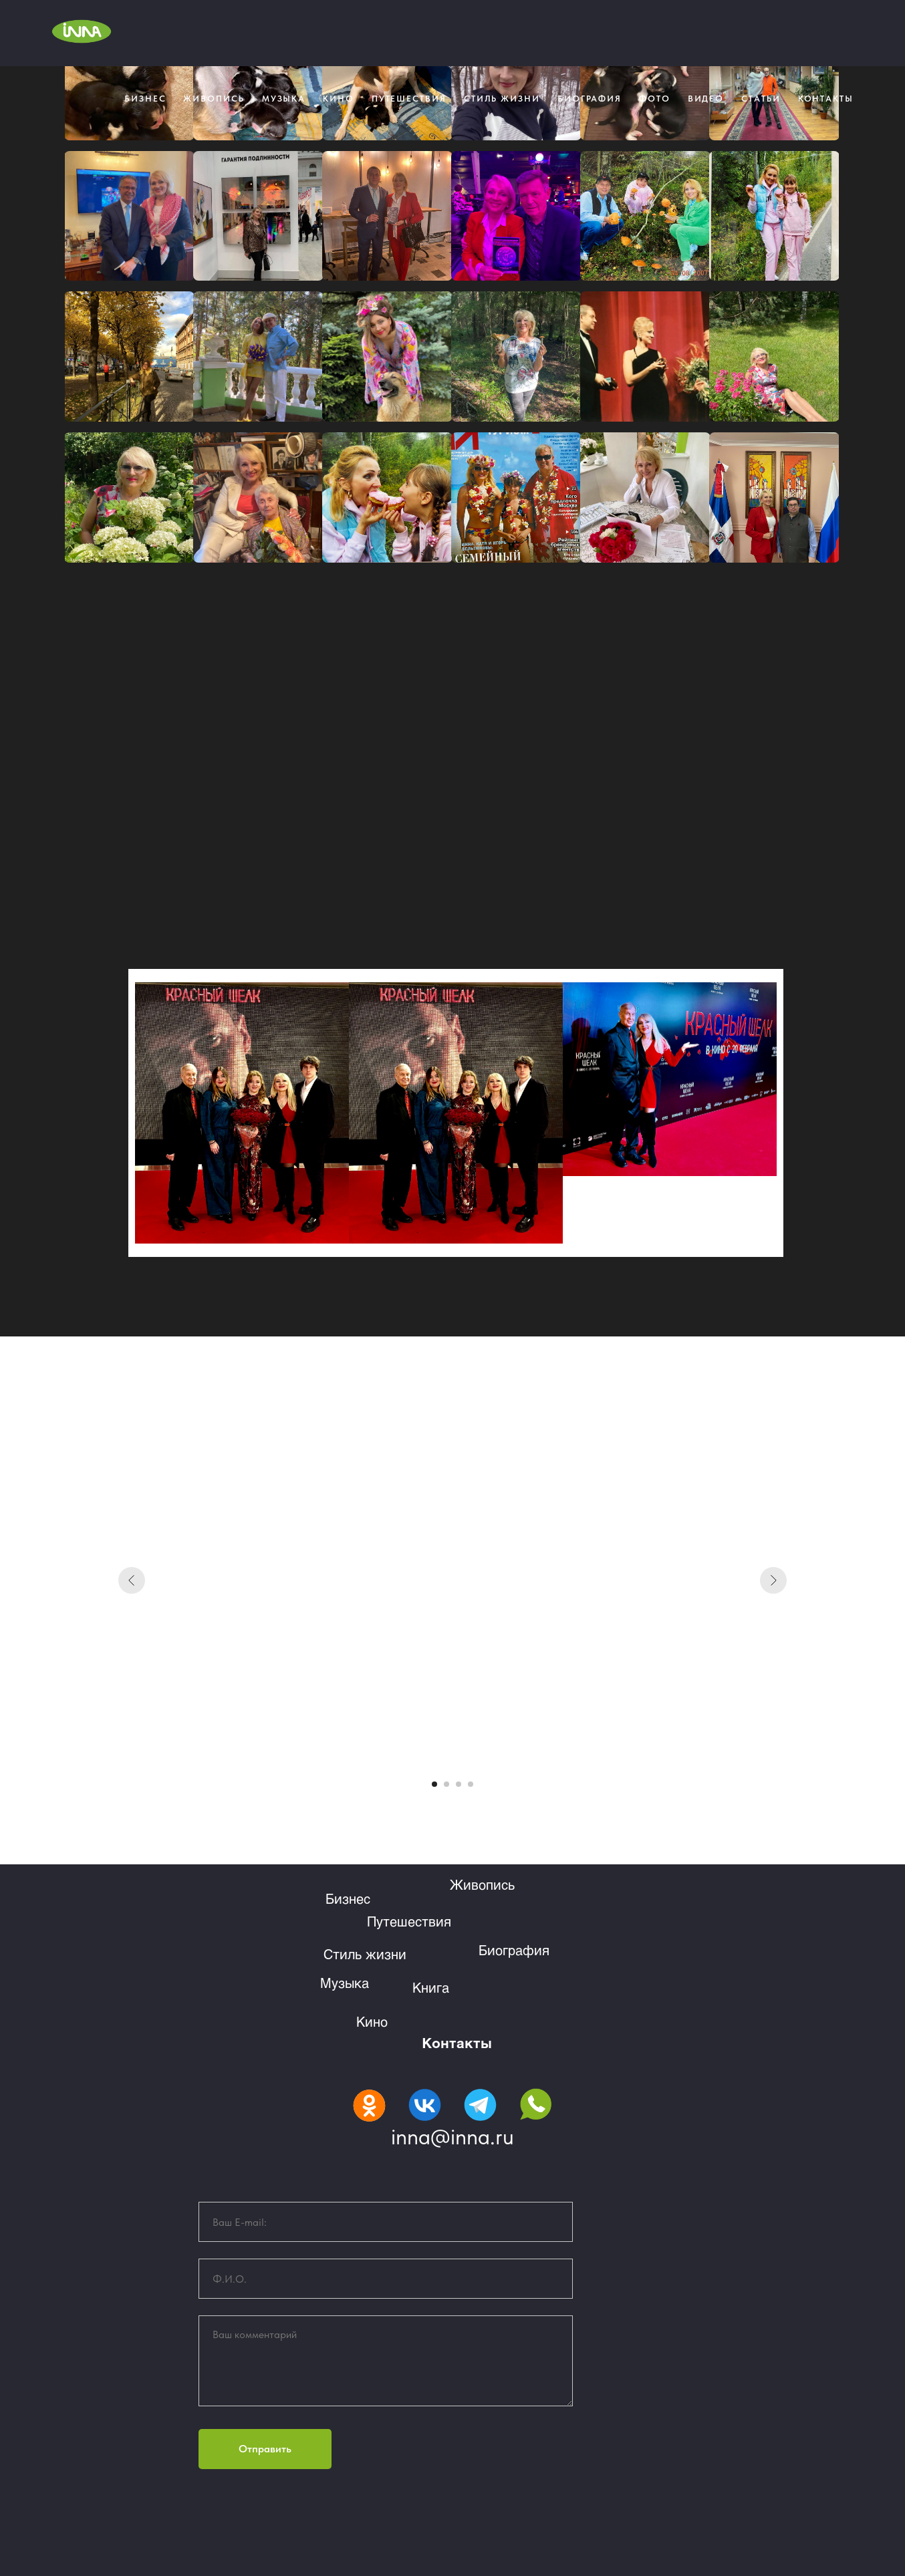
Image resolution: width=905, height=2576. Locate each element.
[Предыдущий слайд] (131, 1580)
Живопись (213, 99)
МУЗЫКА (284, 99)
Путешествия (409, 99)
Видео (706, 99)
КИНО (338, 99)
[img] (369, 2105)
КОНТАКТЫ (826, 99)
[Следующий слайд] (773, 1580)
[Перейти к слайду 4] (470, 1784)
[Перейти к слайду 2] (446, 1784)
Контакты (457, 2042)
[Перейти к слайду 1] (434, 1784)
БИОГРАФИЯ (589, 99)
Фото (654, 99)
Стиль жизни (365, 1954)
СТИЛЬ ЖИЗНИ (502, 99)
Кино (372, 2021)
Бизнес (145, 99)
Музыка (344, 1983)
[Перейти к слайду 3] (458, 1784)
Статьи (761, 99)
